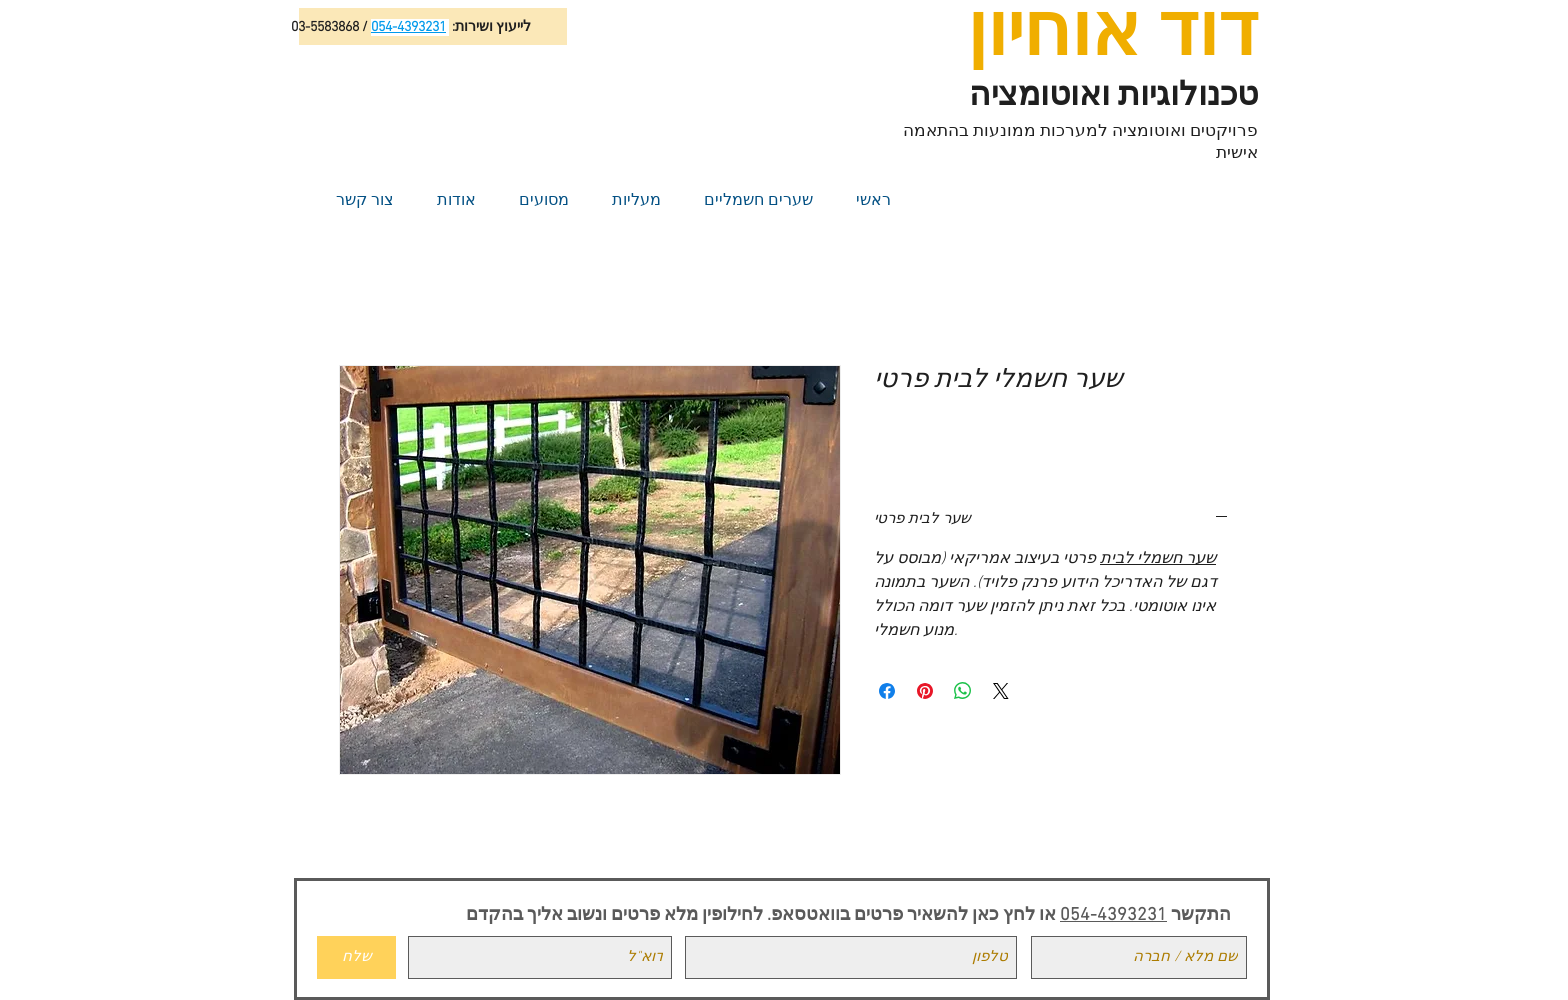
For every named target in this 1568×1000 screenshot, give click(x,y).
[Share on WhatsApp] (963, 691)
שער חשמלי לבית (1158, 559)
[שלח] (356, 957)
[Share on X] (1001, 691)
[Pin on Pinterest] (925, 691)
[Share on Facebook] (887, 691)
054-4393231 (1113, 915)
